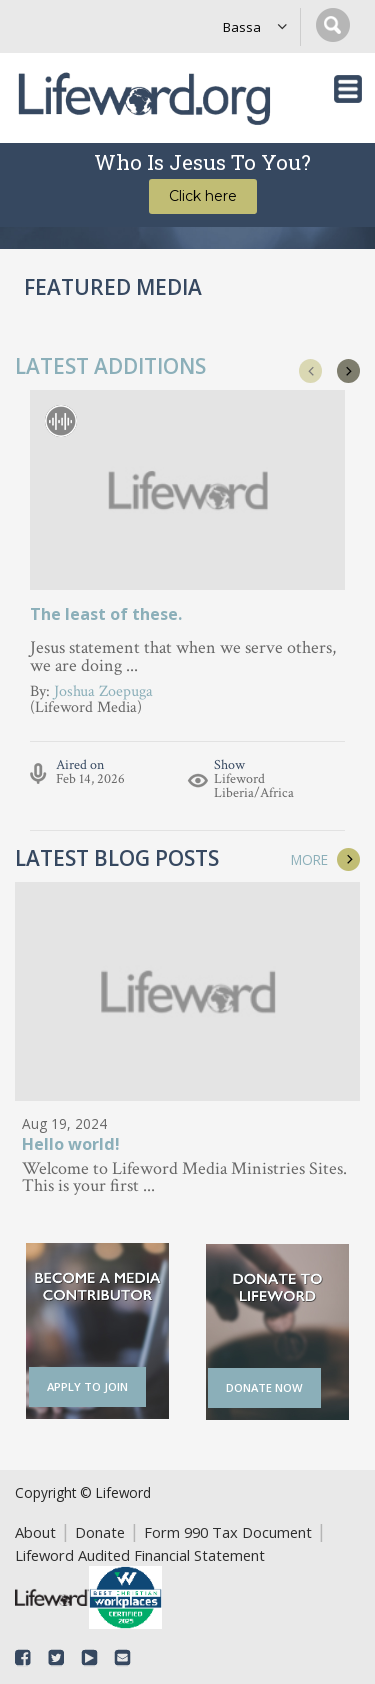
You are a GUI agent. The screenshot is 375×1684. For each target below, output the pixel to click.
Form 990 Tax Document (228, 1532)
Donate (100, 1532)
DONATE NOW (264, 1387)
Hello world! (71, 1145)
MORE (309, 859)
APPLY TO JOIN (87, 1386)
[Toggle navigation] (348, 89)
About (35, 1532)
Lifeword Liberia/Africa (254, 786)
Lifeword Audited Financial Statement (140, 1555)
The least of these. (106, 614)
